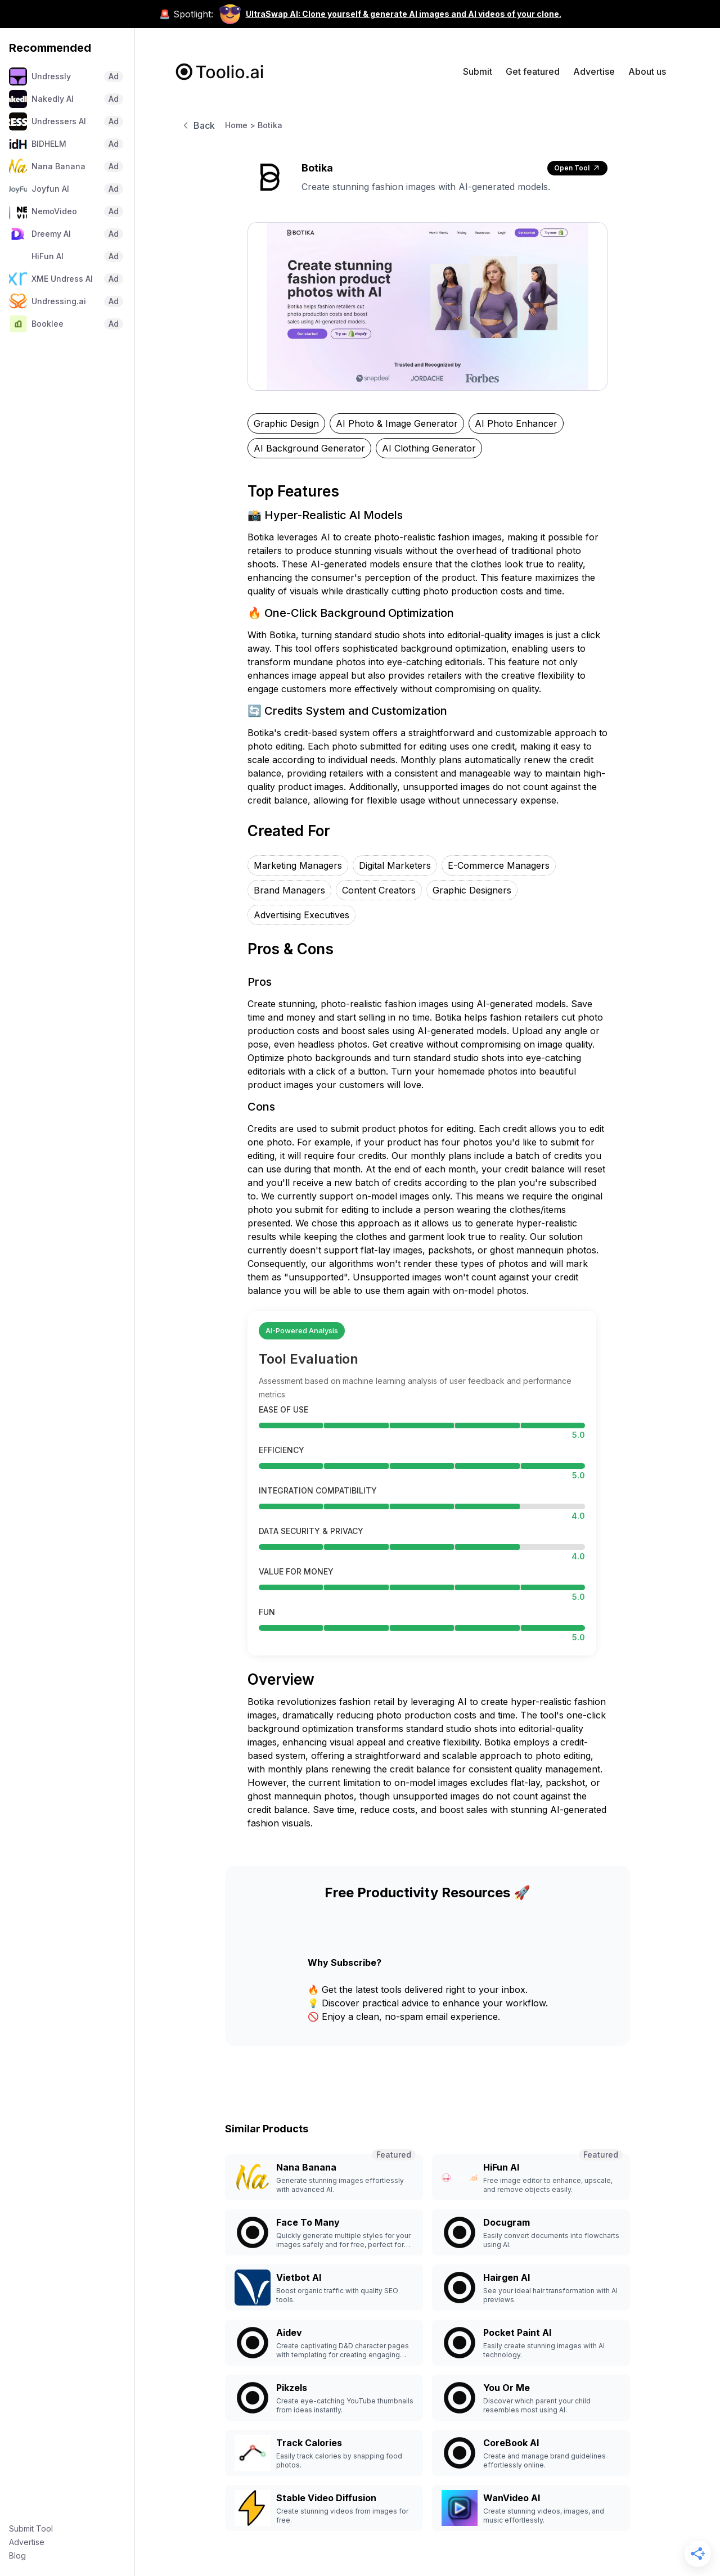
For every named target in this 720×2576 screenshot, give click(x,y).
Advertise (26, 2542)
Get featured (533, 71)
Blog (17, 2555)
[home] (220, 71)
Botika (270, 125)
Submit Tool (31, 2528)
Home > (240, 125)
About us (647, 71)
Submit (477, 71)
